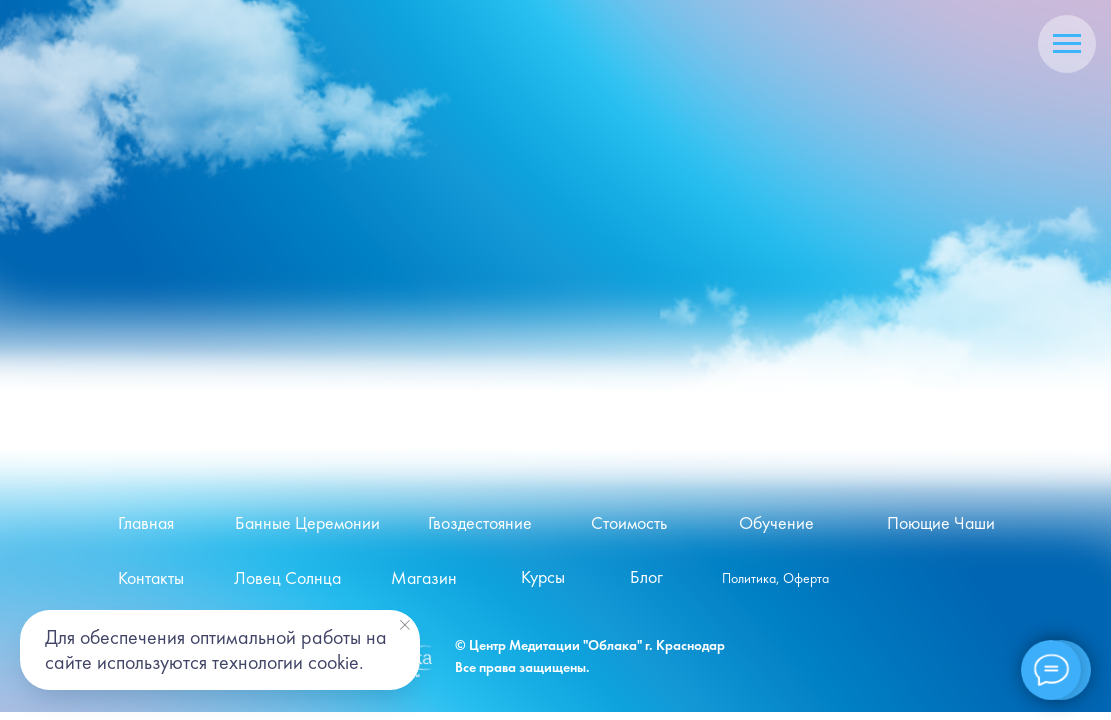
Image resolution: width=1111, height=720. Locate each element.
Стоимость (629, 523)
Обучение (776, 523)
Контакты (151, 578)
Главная (146, 523)
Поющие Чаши (941, 523)
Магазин (424, 578)
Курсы (543, 577)
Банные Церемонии (307, 523)
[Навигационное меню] (1067, 44)
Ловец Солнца (287, 578)
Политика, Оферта (775, 578)
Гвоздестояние (480, 523)
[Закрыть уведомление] (405, 625)
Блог (646, 577)
